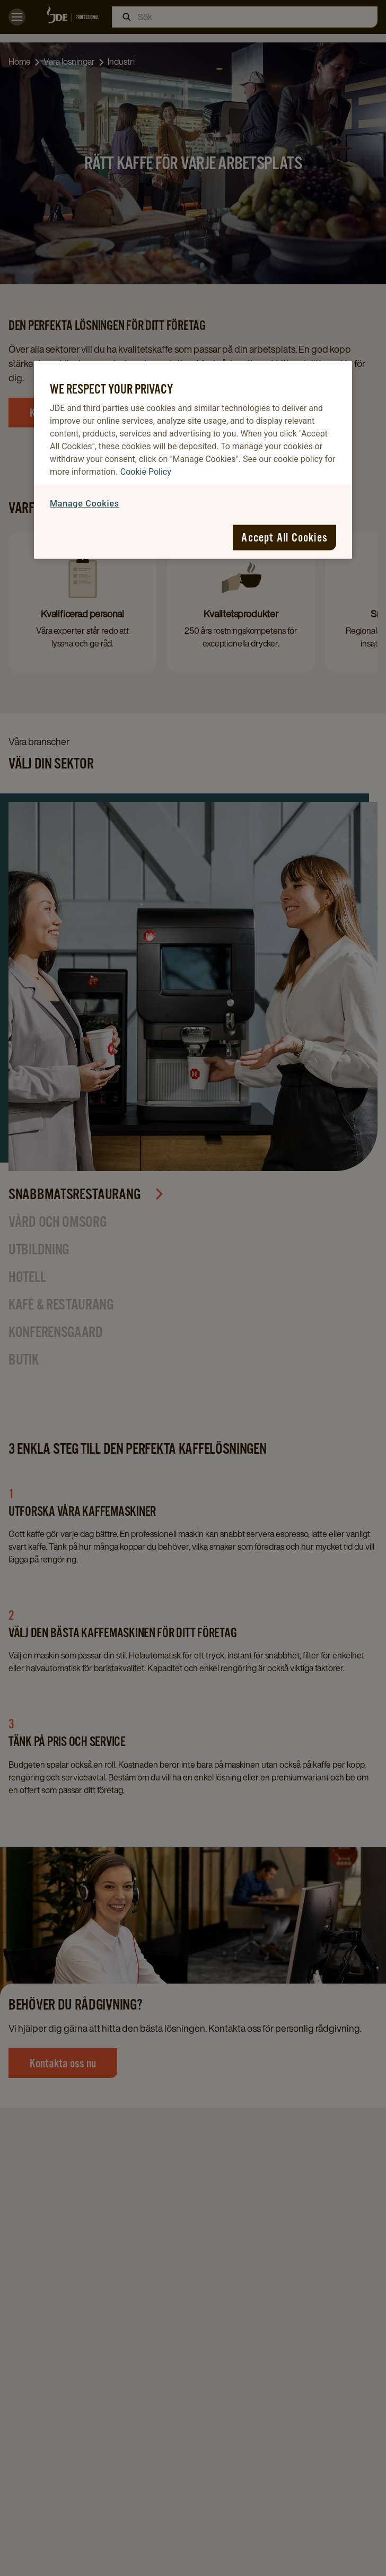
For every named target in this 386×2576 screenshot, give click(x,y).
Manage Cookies (84, 504)
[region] (193, 459)
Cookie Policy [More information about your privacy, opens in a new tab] (145, 472)
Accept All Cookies (284, 537)
